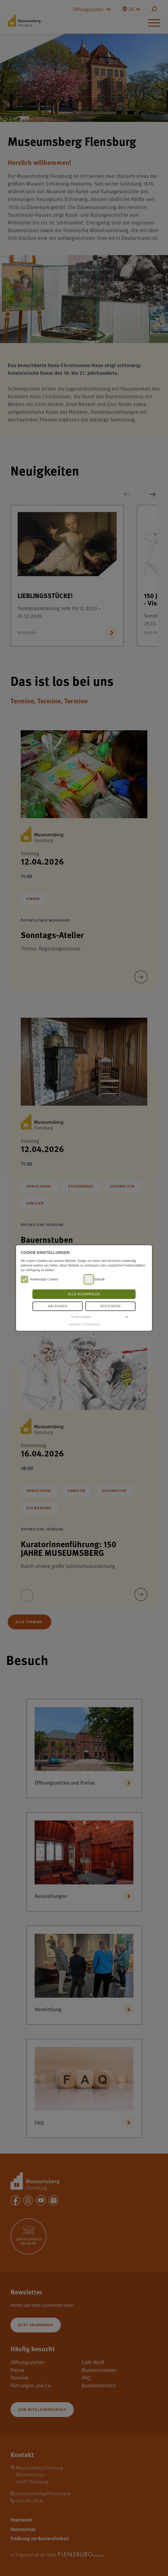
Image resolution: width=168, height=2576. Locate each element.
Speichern (110, 1306)
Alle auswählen (84, 1294)
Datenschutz (92, 1324)
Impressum (75, 1324)
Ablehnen (57, 1306)
